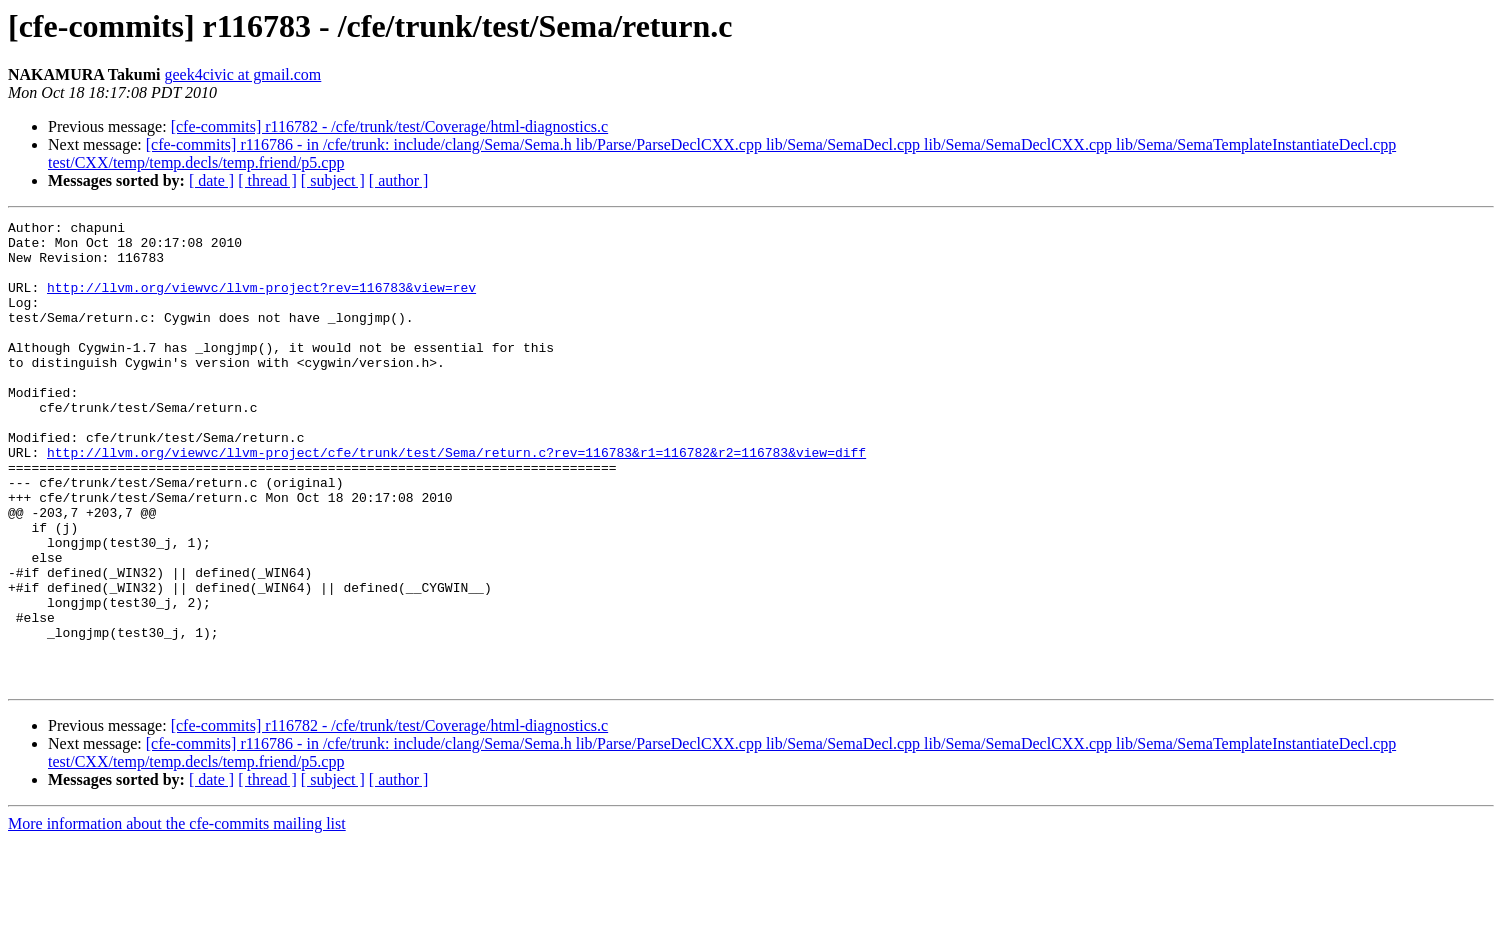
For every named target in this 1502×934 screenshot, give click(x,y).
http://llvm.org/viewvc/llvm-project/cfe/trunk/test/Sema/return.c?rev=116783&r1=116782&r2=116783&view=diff (456, 500)
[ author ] (399, 180)
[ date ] (211, 180)
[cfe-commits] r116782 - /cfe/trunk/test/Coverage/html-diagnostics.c (390, 126)
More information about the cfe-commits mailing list (177, 916)
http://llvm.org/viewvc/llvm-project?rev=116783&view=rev (261, 302)
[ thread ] (267, 180)
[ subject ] (333, 180)
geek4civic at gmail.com (242, 74)
